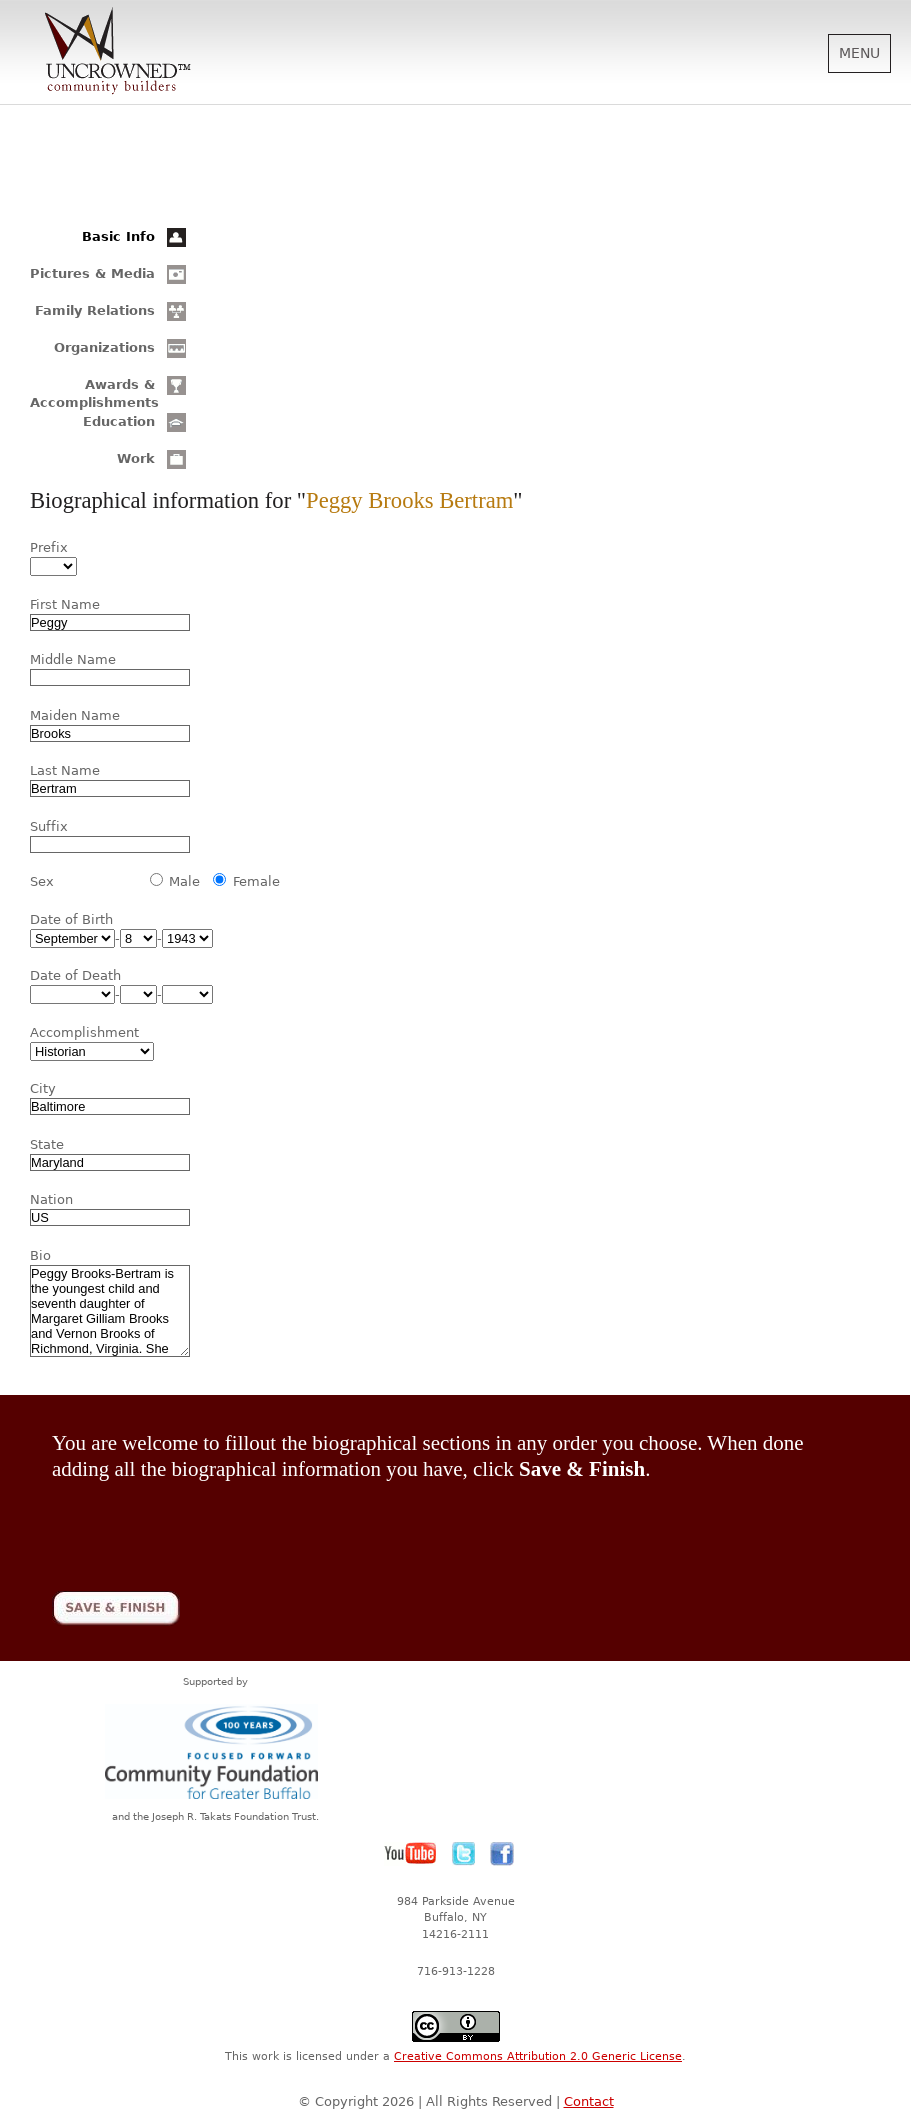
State (47, 1144)
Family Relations (95, 310)
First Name (65, 604)
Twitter (464, 1854)
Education (119, 421)
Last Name (65, 770)
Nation (51, 1199)
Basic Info (118, 236)
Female (256, 881)
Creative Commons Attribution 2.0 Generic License (538, 2056)
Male (184, 881)
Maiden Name (75, 715)
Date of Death (75, 975)
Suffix (49, 826)
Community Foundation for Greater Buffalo (215, 1751)
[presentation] (204, 1522)
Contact (589, 2101)
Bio (40, 1255)
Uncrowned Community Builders (118, 52)
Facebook (502, 1854)
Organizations (104, 347)
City (43, 1088)
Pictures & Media (92, 273)
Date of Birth (71, 919)
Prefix (49, 547)
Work (136, 458)
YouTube (411, 1854)
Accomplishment (84, 1032)
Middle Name (73, 659)
